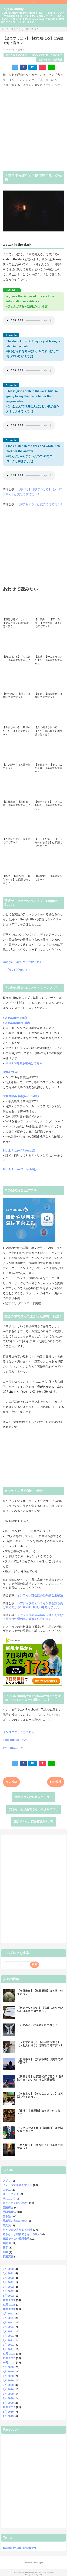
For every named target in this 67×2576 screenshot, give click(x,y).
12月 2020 (9, 2353)
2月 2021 (8, 2344)
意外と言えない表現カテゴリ (33, 1797)
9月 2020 (8, 2367)
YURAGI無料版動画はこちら (23, 1063)
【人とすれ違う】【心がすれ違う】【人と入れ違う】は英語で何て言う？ (40, 2044)
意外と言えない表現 (16, 55)
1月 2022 (8, 2295)
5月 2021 (8, 2331)
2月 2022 (8, 2291)
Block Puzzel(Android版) (20, 1169)
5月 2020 (8, 2384)
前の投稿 (55, 1781)
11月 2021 (9, 2304)
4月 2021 (8, 2335)
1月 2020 (8, 2402)
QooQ (39, 2575)
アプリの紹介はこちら (17, 969)
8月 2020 (8, 2371)
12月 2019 (9, 2407)
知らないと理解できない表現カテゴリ (33, 1809)
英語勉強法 (9, 2211)
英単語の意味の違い (15, 2220)
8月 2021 (8, 2317)
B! (32, 67)
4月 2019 (8, 2416)
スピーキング (11, 2194)
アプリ (7, 2180)
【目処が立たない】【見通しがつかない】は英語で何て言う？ (40, 2009)
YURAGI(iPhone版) (16, 1017)
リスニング (9, 2198)
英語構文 (8, 2207)
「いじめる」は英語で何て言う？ (37, 2025)
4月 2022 (8, 2282)
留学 (5, 2252)
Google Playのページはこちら (23, 961)
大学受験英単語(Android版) (21, 1096)
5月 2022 (8, 2277)
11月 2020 (9, 2358)
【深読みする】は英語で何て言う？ (40, 504)
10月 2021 (9, 2308)
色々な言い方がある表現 (17, 2229)
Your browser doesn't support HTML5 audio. (29, 320)
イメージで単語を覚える (17, 2185)
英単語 (7, 2216)
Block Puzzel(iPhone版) (19, 1150)
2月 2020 (8, 2398)
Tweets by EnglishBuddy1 (19, 2547)
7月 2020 (8, 2375)
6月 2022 (8, 2273)
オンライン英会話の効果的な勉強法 (40, 1595)
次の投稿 (11, 1781)
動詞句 (7, 2243)
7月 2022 (8, 2268)
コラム (7, 2189)
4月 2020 (8, 2389)
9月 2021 (8, 2313)
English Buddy (12, 9)
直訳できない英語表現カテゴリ (33, 1821)
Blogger (38, 2563)
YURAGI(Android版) (16, 1022)
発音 (5, 2247)
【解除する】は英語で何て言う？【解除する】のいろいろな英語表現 (40, 2078)
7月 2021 (8, 2322)
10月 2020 (9, 2362)
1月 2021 (8, 2349)
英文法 (7, 2225)
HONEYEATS (12, 1072)
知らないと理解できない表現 (47, 55)
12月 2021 (9, 2300)
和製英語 (8, 2256)
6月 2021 (8, 2326)
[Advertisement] (33, 126)
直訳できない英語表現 (50, 59)
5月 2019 (8, 2411)
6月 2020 (8, 2380)
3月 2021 (8, 2340)
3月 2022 (8, 2286)
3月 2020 (8, 2393)
